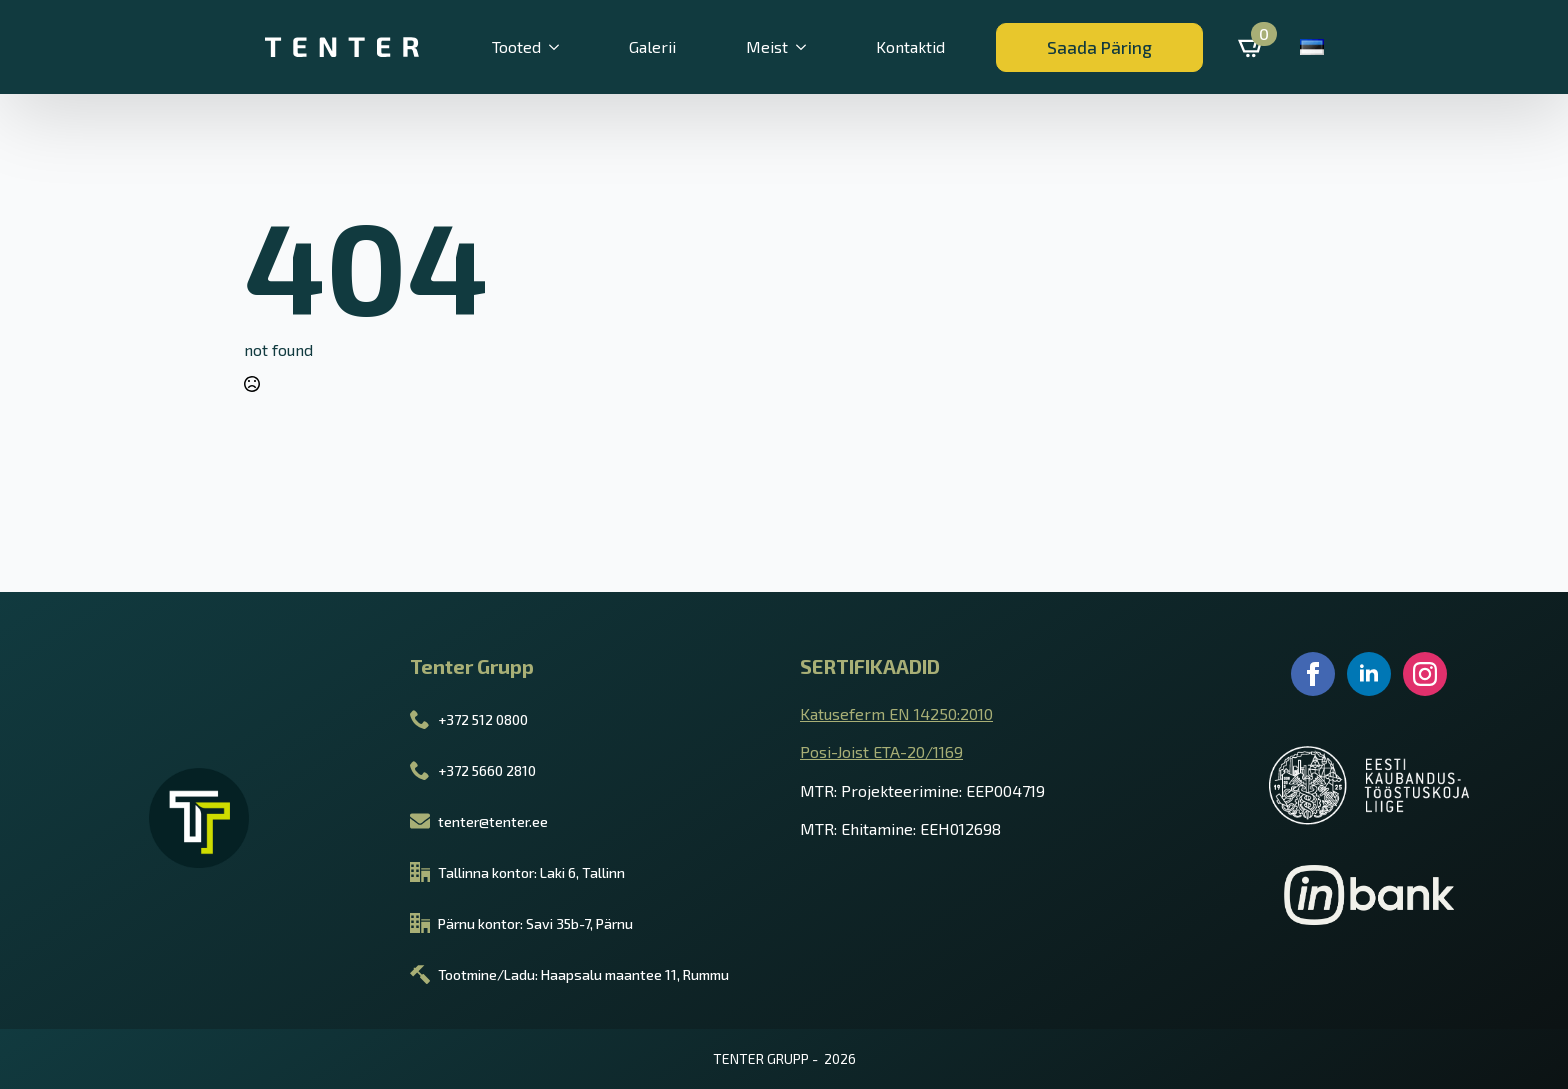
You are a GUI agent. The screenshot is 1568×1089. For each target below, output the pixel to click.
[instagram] (1425, 674)
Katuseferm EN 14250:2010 (896, 713)
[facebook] (1313, 674)
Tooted (516, 46)
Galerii (652, 46)
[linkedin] (1369, 674)
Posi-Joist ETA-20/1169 (881, 751)
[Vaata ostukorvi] (1252, 47)
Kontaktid (910, 46)
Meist (767, 46)
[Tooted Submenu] (565, 47)
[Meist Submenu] (812, 47)
